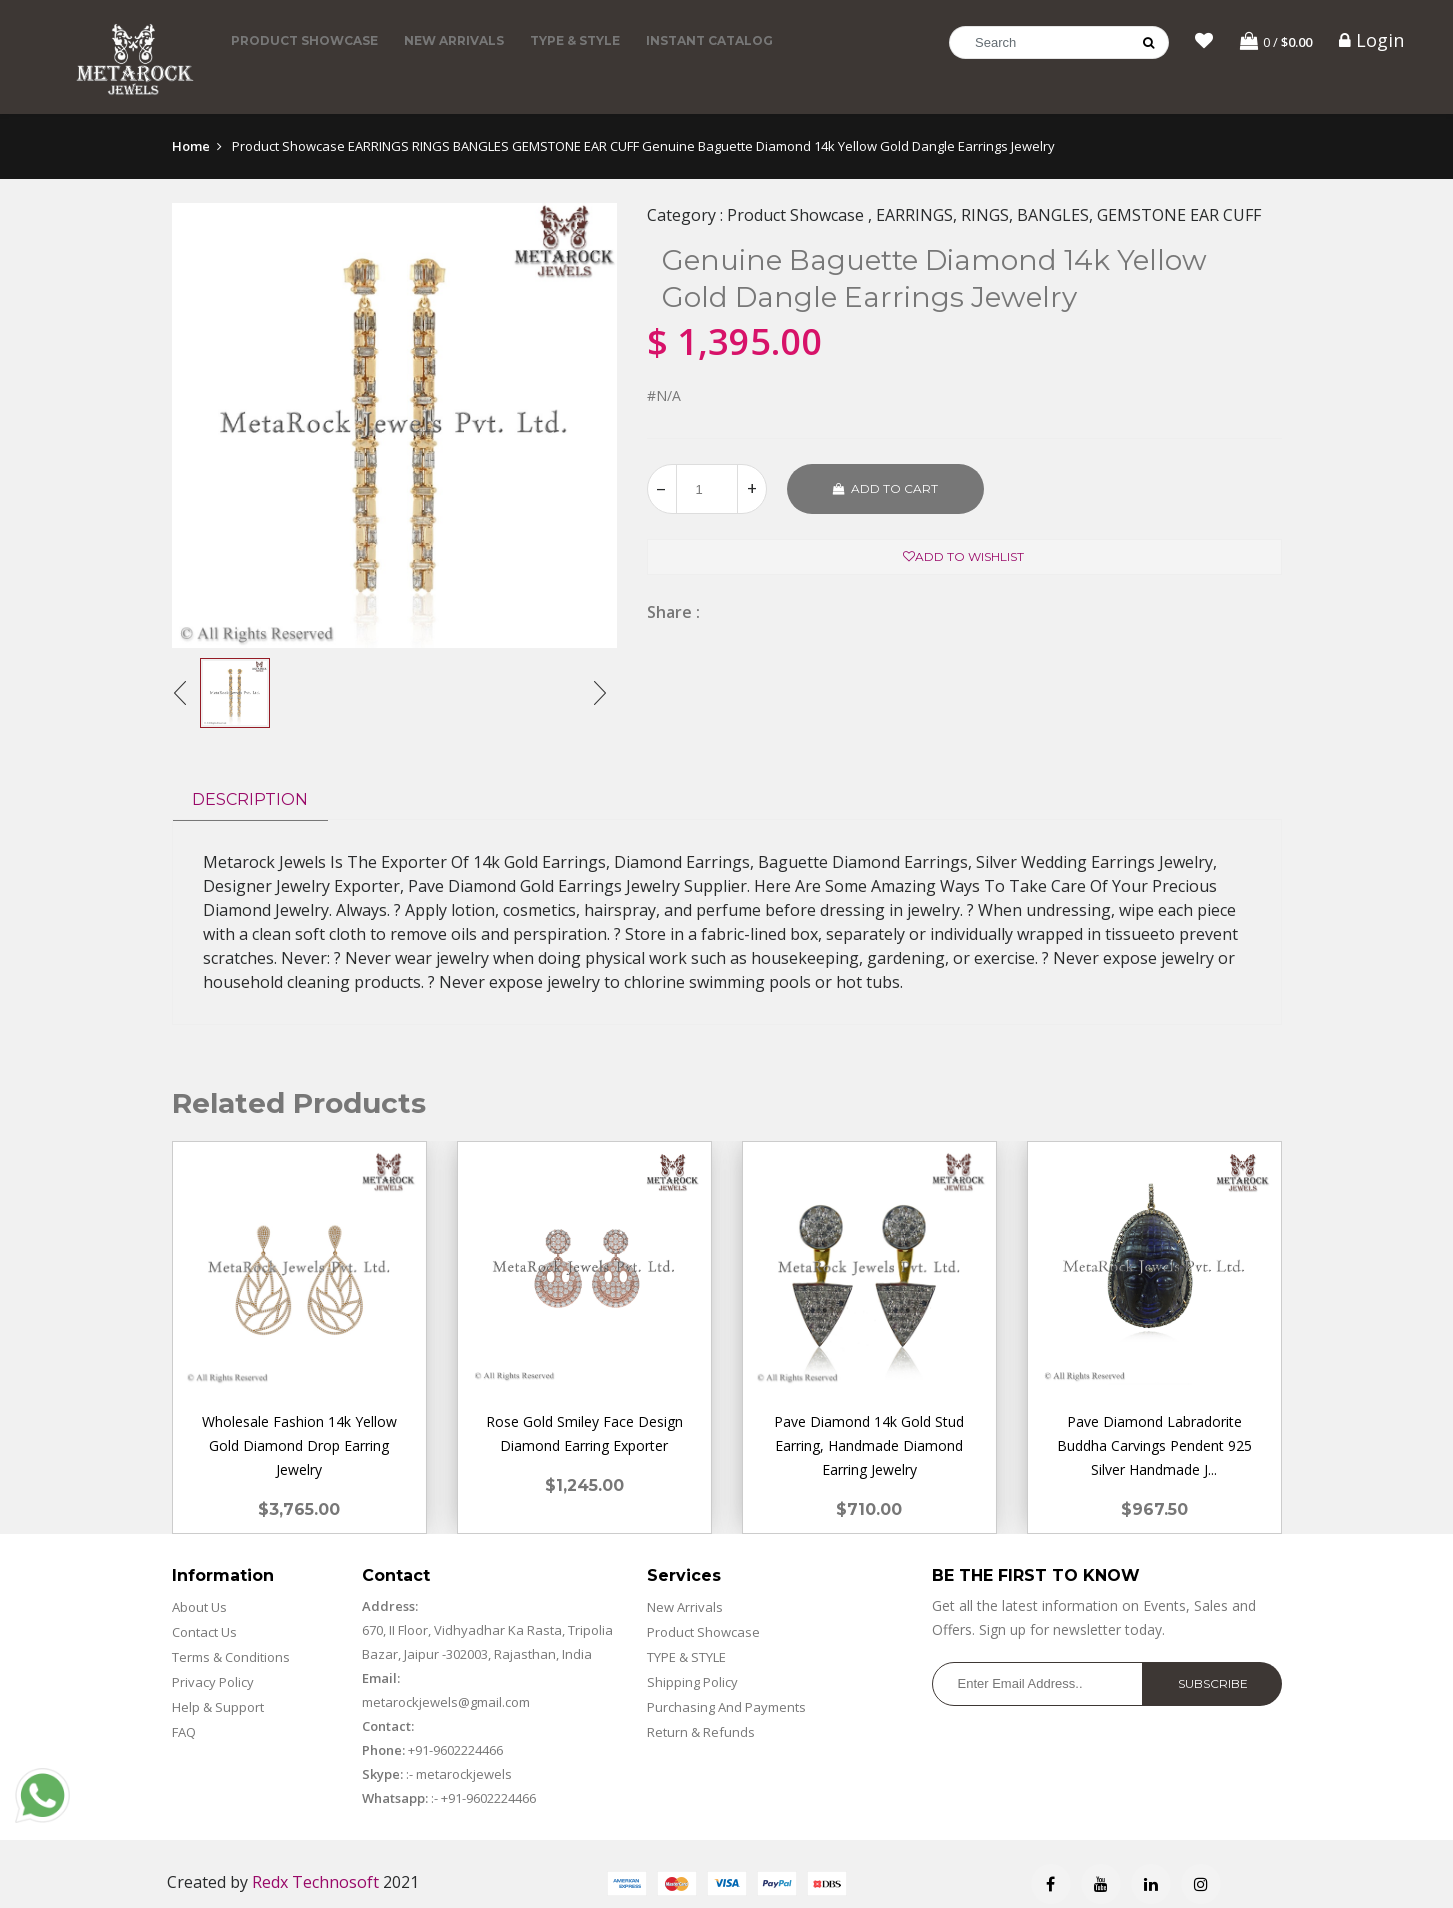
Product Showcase (304, 40)
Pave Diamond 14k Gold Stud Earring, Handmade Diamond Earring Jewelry (869, 1445)
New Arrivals (454, 40)
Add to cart (885, 488)
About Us (199, 1607)
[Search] (1059, 42)
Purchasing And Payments (726, 1707)
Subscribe (1213, 1683)
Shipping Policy (692, 1682)
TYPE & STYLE (575, 40)
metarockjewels (462, 1774)
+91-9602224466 (455, 1750)
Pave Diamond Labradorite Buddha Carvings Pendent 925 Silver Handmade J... (1154, 1445)
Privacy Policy (213, 1682)
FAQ (184, 1732)
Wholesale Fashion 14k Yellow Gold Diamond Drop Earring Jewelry (299, 1445)
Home (191, 146)
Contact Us (204, 1632)
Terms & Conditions (231, 1657)
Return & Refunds (701, 1732)
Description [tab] (250, 799)
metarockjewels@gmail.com (446, 1702)
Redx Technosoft (315, 1882)
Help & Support (218, 1707)
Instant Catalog (709, 40)
